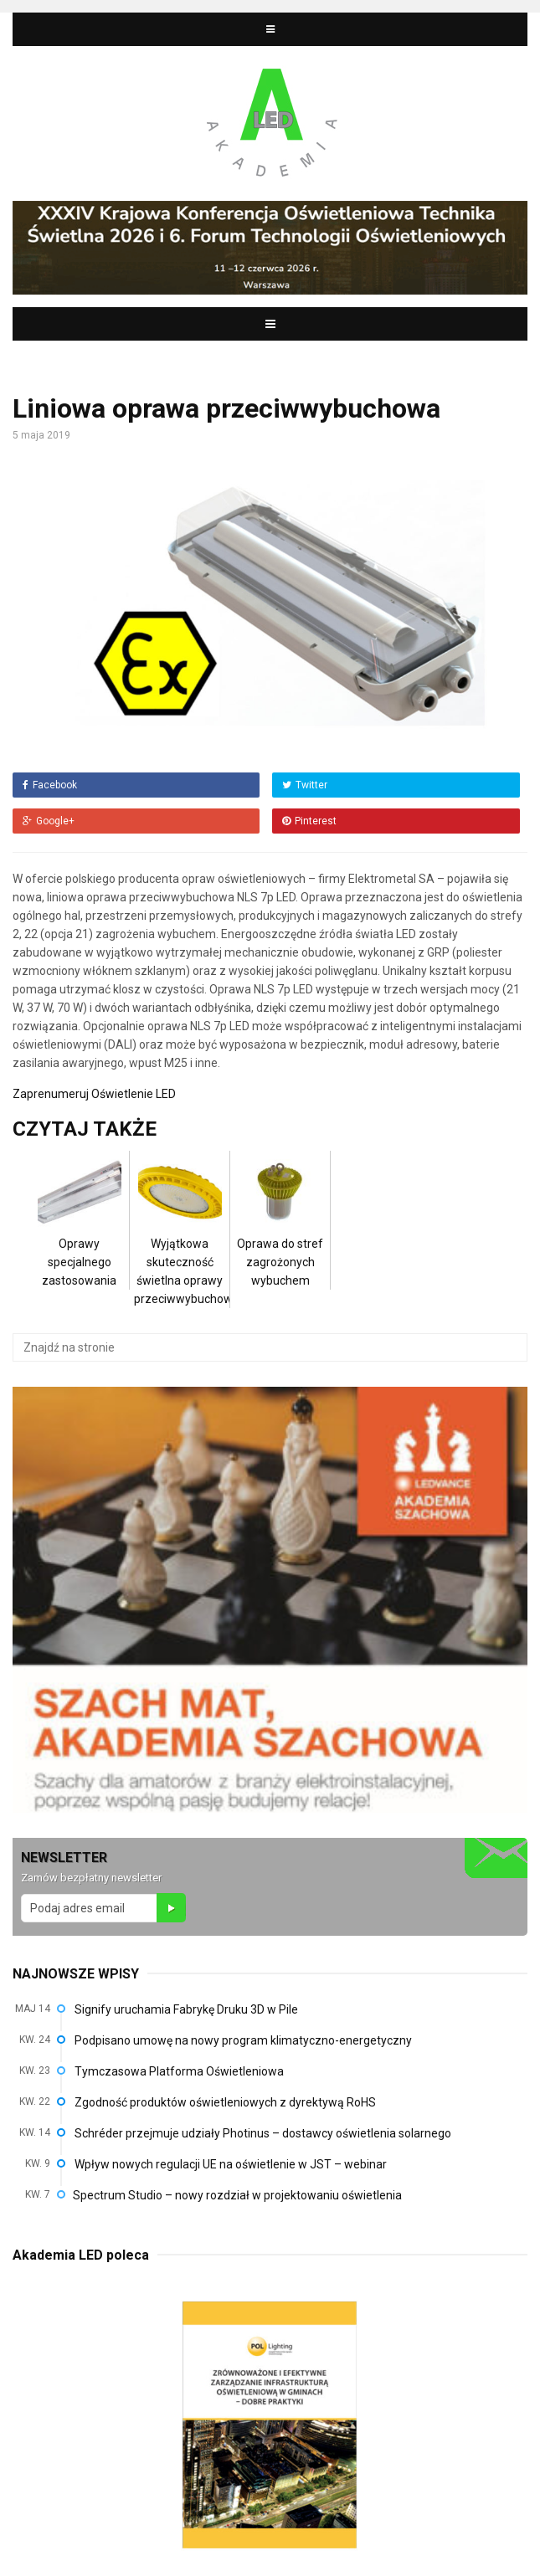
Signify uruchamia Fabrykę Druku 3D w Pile (186, 2009)
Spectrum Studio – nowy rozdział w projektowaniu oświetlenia (237, 2195)
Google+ (49, 821)
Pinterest (309, 821)
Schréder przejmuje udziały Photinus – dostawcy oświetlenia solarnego (263, 2133)
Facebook (50, 785)
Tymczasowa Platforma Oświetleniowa (179, 2071)
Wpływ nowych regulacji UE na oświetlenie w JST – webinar (231, 2164)
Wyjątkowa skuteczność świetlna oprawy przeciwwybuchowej (188, 1245)
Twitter (304, 785)
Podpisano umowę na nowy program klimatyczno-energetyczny (243, 2040)
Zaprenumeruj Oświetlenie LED (94, 1094)
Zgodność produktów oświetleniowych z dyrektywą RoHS (225, 2102)
